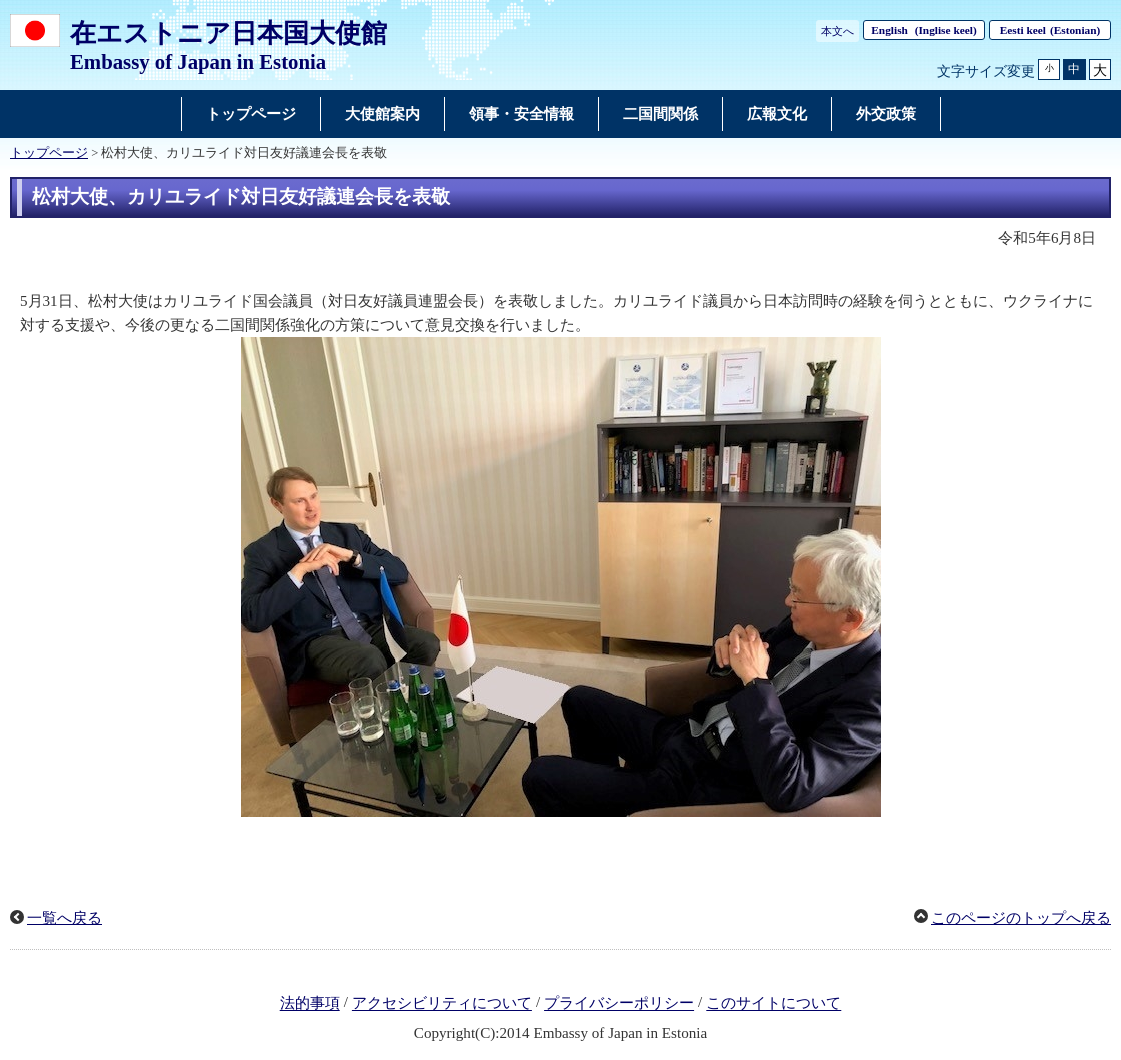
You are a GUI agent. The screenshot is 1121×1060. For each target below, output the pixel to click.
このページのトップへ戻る (1021, 918)
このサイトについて (773, 1004)
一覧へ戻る (64, 918)
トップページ (49, 153)
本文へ (837, 31)
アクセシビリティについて (442, 1004)
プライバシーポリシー (619, 1004)
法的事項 (310, 1004)
